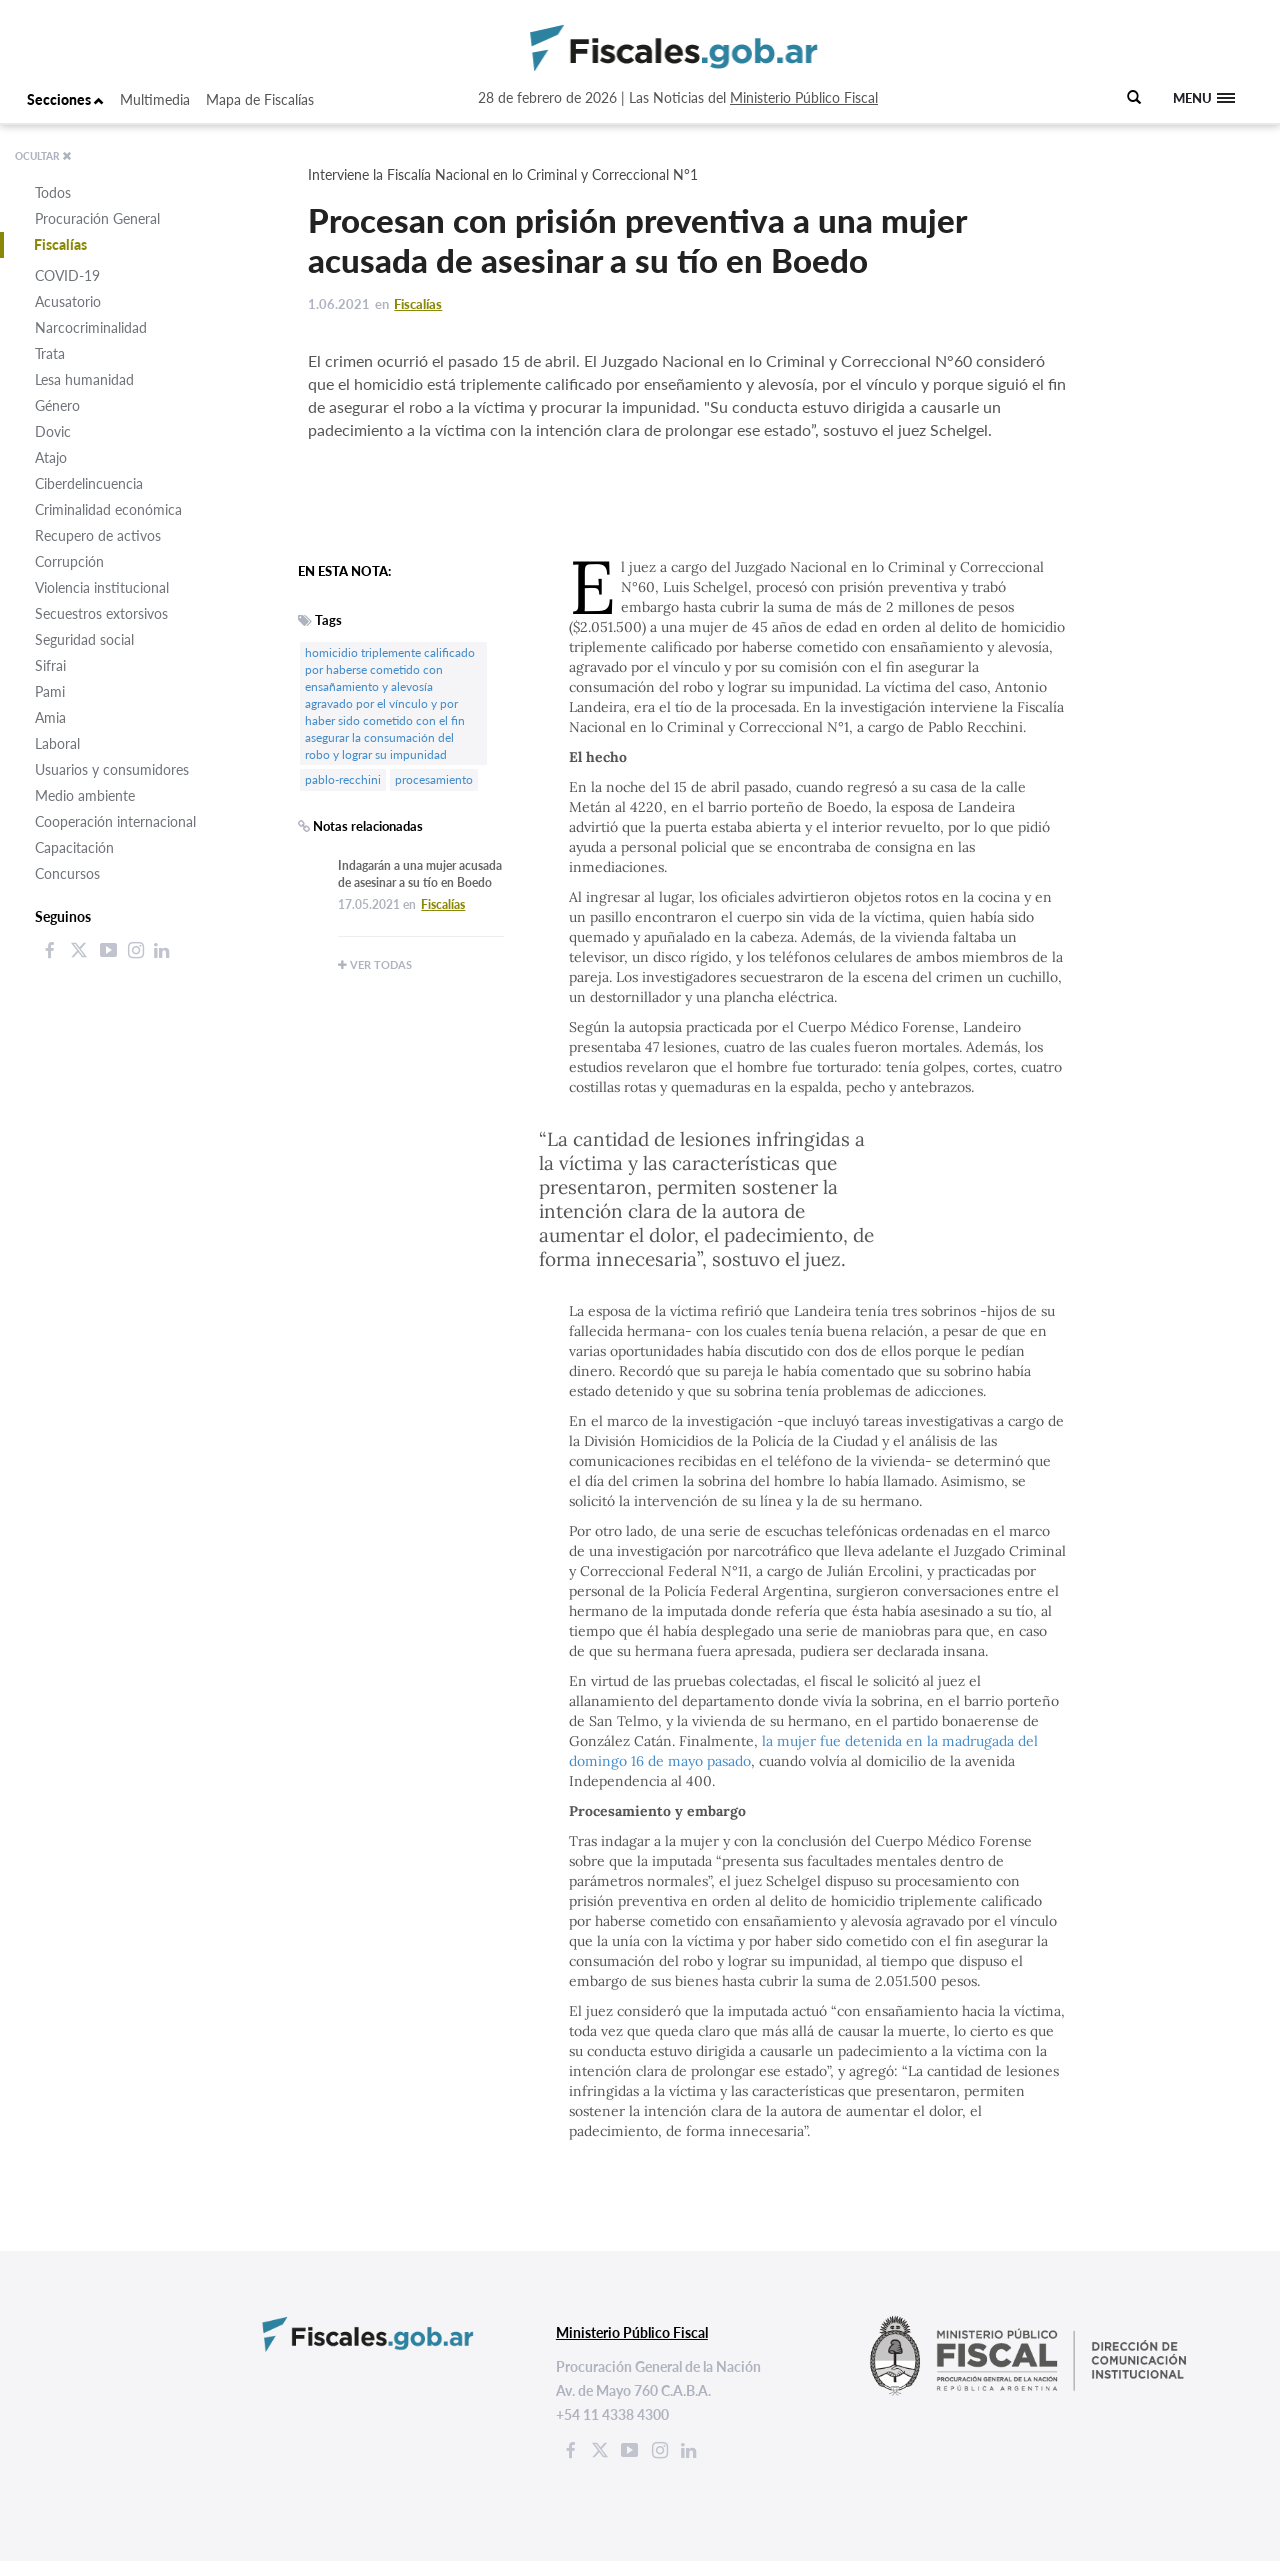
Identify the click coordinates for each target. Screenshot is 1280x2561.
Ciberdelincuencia (89, 483)
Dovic (53, 431)
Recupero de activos (98, 535)
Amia (50, 717)
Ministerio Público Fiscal (804, 97)
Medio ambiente (85, 795)
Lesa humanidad (84, 379)
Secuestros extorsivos (101, 613)
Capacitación (74, 847)
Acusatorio (68, 301)
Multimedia (155, 99)
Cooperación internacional (115, 821)
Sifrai (50, 665)
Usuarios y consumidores (112, 769)
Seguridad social (84, 639)
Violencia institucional (102, 587)
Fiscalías (60, 244)
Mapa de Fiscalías (260, 99)
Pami (50, 691)
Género (57, 405)
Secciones (65, 99)
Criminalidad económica (108, 509)
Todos (53, 192)
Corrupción (69, 561)
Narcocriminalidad (91, 327)
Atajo (51, 457)
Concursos (67, 873)
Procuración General (97, 218)
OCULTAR (43, 156)
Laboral (57, 743)
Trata (50, 353)
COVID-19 (67, 275)
